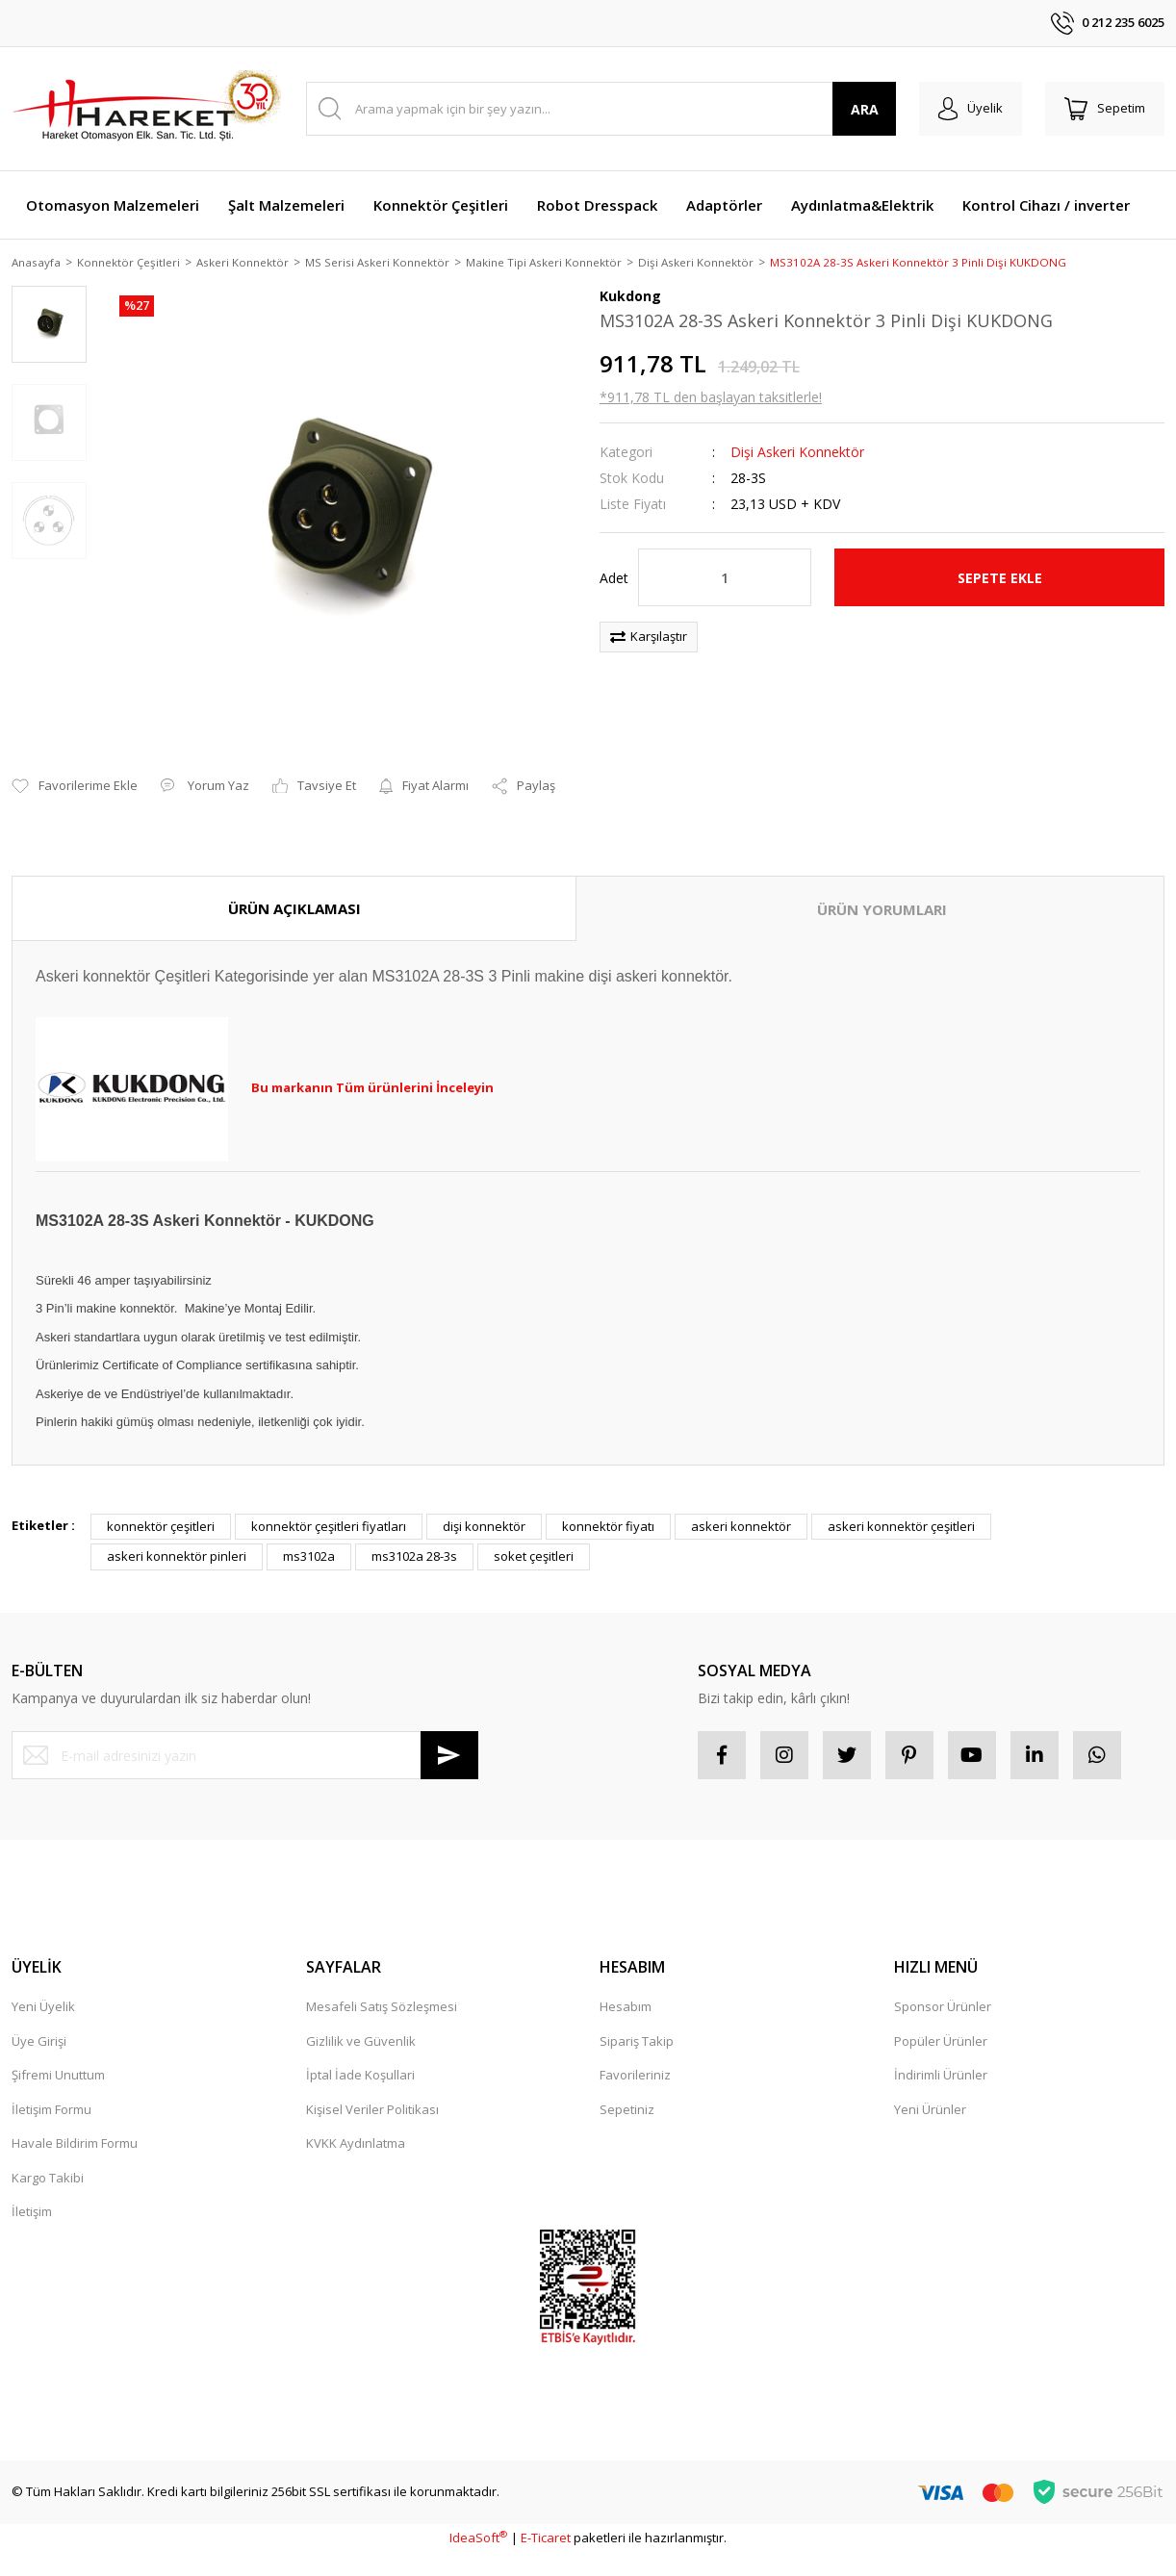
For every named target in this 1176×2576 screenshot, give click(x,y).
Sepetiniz (627, 2086)
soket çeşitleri (534, 1534)
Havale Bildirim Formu (75, 2121)
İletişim (32, 2189)
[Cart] (1104, 109)
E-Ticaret (546, 2515)
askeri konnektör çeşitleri (901, 1503)
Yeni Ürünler (930, 2086)
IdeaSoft (478, 2515)
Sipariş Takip (637, 2018)
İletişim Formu (51, 2086)
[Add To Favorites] (75, 764)
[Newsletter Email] (245, 1733)
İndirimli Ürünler (940, 2052)
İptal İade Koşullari (360, 2052)
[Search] (601, 109)
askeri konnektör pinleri (176, 1534)
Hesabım (626, 1984)
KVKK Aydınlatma (355, 2121)
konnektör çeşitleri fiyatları (328, 1503)
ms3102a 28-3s (414, 1534)
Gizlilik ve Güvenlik (361, 2018)
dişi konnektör (484, 1503)
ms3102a (309, 1534)
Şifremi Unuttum (58, 2052)
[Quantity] (724, 579)
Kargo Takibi (48, 2154)
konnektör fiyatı (608, 1503)
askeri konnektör (741, 1503)
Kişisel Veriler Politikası (372, 2086)
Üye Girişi (39, 2018)
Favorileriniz (635, 2052)
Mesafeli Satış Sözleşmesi (381, 1984)
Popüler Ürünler (940, 2018)
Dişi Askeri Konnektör (797, 454)
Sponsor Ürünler (942, 1984)
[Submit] (449, 1733)
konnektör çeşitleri (161, 1503)
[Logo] (146, 108)
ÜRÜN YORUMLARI (882, 886)
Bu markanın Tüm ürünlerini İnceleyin (372, 1065)
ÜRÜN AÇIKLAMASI (294, 885)
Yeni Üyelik (43, 1984)
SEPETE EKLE (1000, 579)
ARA (865, 109)
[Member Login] (970, 109)
